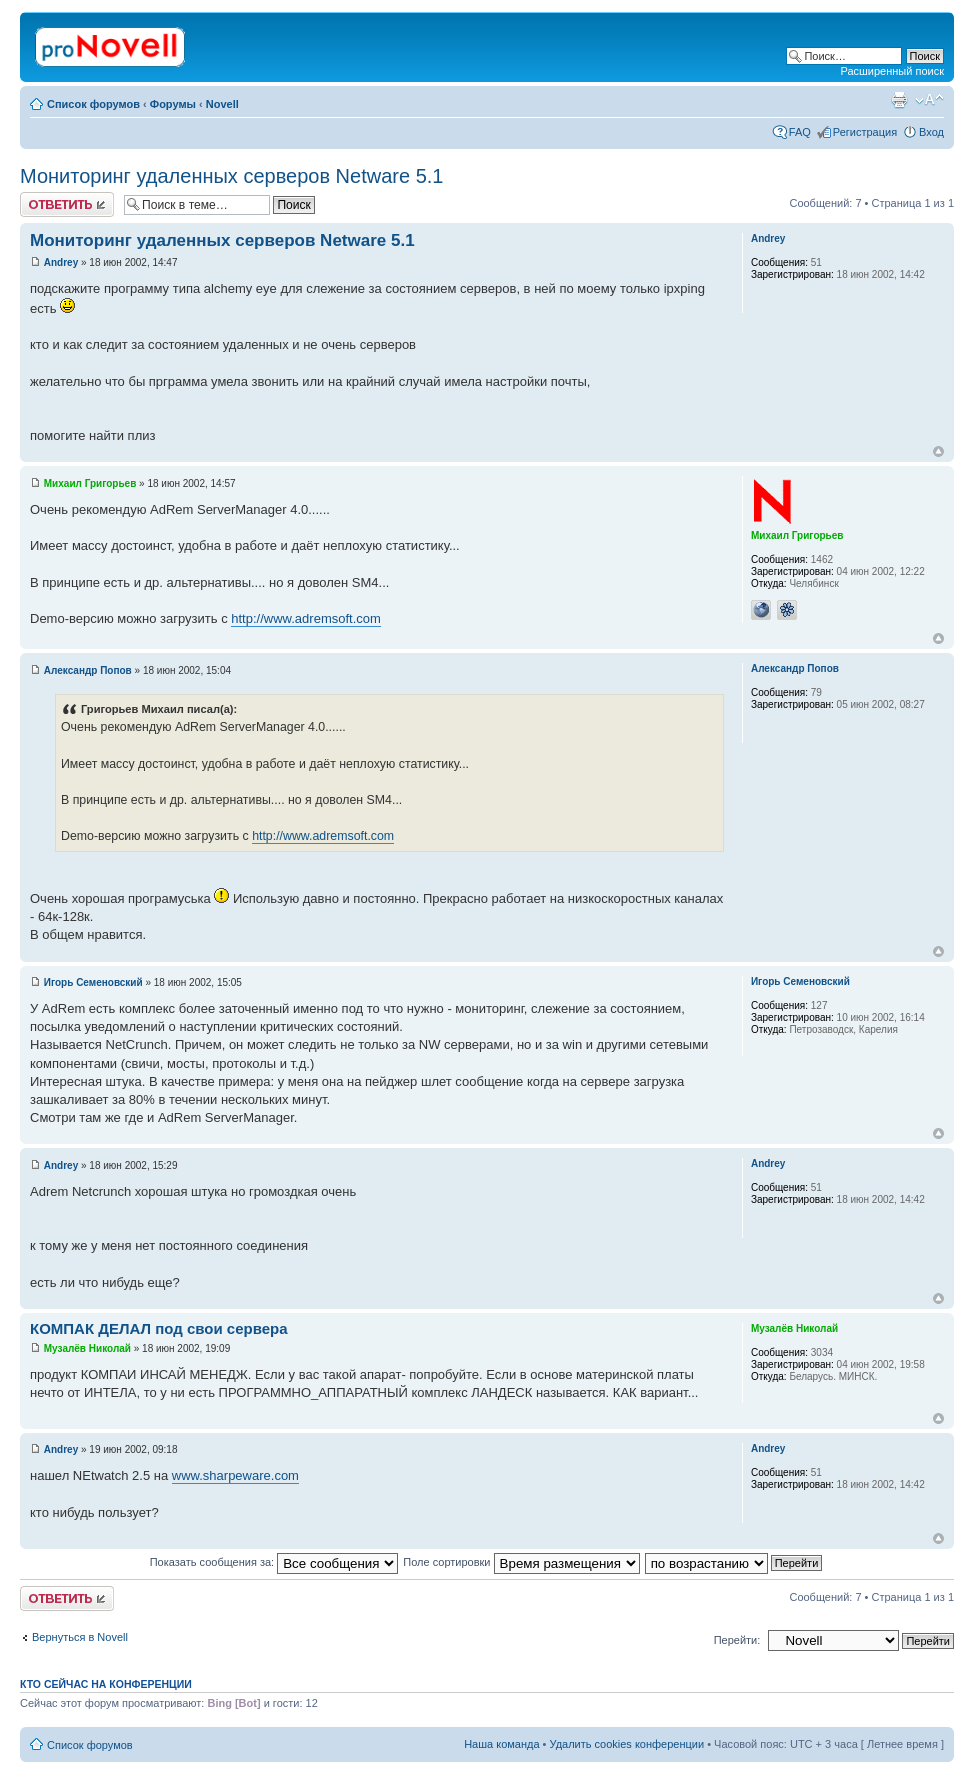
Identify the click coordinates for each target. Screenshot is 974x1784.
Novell (222, 104)
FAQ (800, 132)
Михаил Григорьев (90, 483)
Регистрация (865, 132)
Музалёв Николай (87, 1348)
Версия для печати (899, 100)
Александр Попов (88, 670)
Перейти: (737, 1640)
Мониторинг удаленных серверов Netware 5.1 (231, 176)
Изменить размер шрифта (929, 100)
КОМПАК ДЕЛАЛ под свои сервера (159, 1328)
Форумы (173, 104)
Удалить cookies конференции (627, 1744)
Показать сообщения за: (274, 1562)
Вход (931, 132)
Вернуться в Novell (80, 1637)
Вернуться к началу (938, 451)
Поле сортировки (521, 1562)
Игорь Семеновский (93, 982)
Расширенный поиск (892, 71)
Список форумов (93, 104)
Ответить (67, 204)
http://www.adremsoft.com (306, 618)
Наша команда (501, 1744)
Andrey (61, 262)
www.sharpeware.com (235, 1475)
